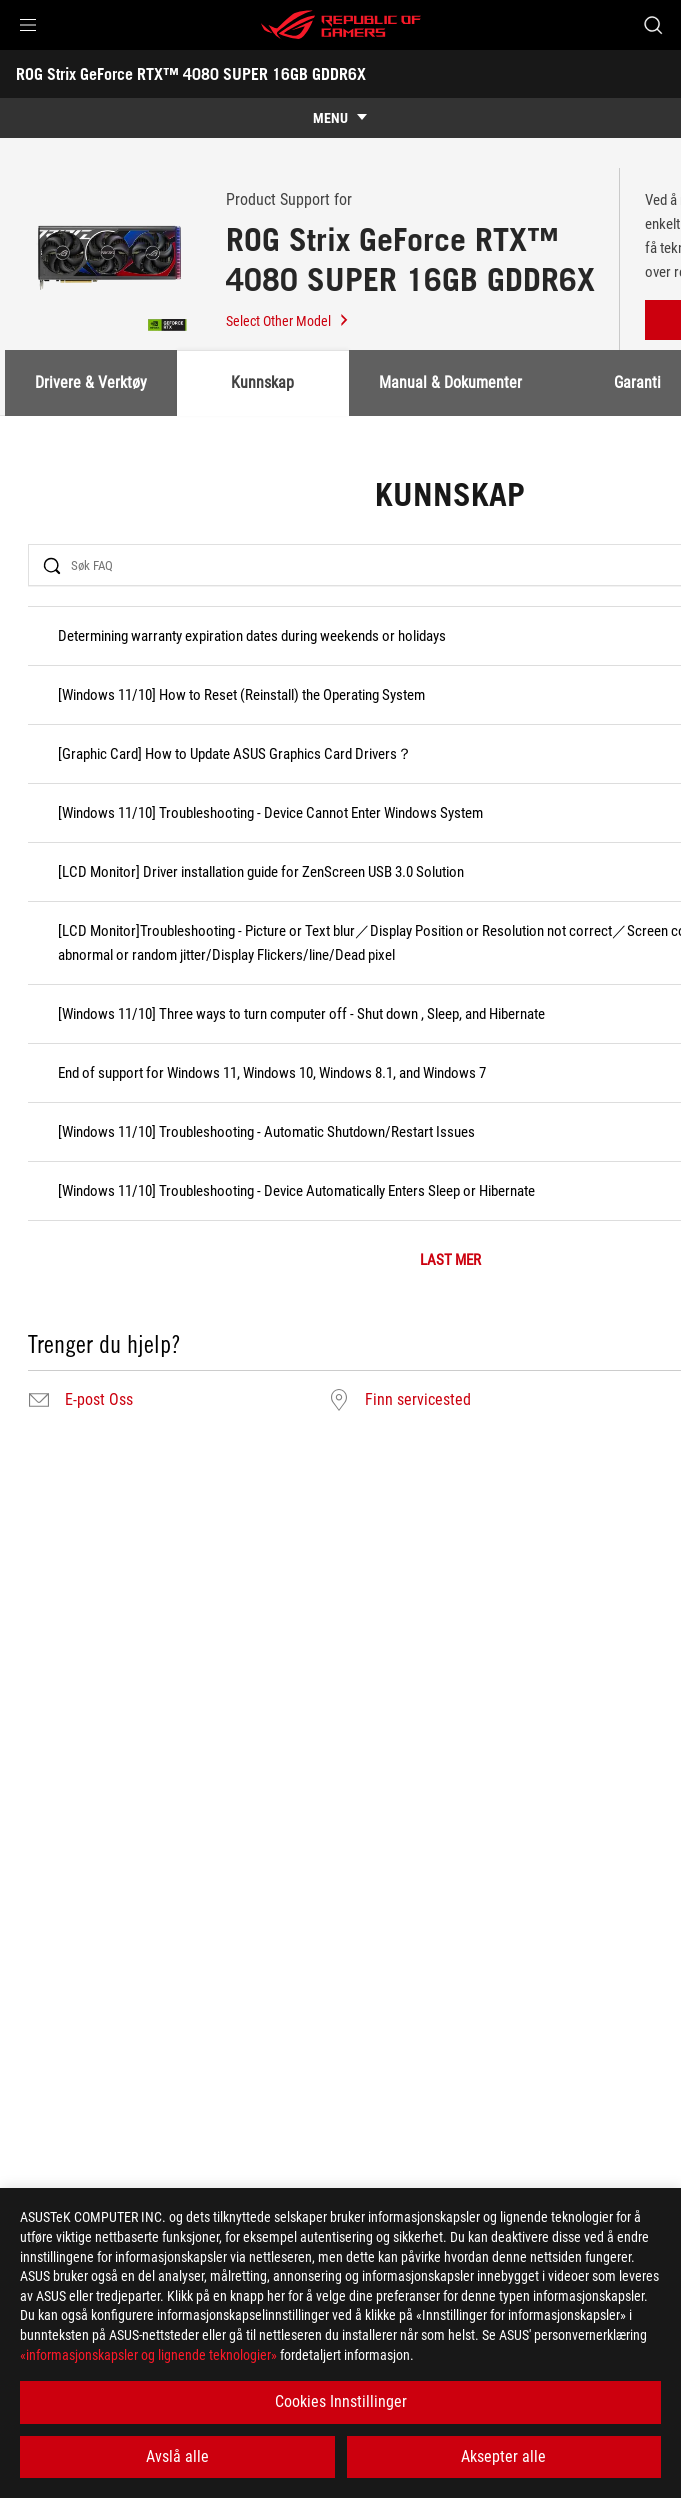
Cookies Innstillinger (341, 2401)
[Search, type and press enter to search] (652, 25)
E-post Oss (99, 1400)
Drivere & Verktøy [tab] (91, 382)
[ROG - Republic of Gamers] (341, 25)
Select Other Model (288, 321)
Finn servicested (418, 1400)
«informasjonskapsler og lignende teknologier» (148, 2355)
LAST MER (450, 1260)
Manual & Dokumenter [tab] (450, 382)
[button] (28, 25)
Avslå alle (177, 2456)
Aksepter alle (503, 2456)
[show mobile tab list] (340, 118)
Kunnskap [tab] (262, 382)
